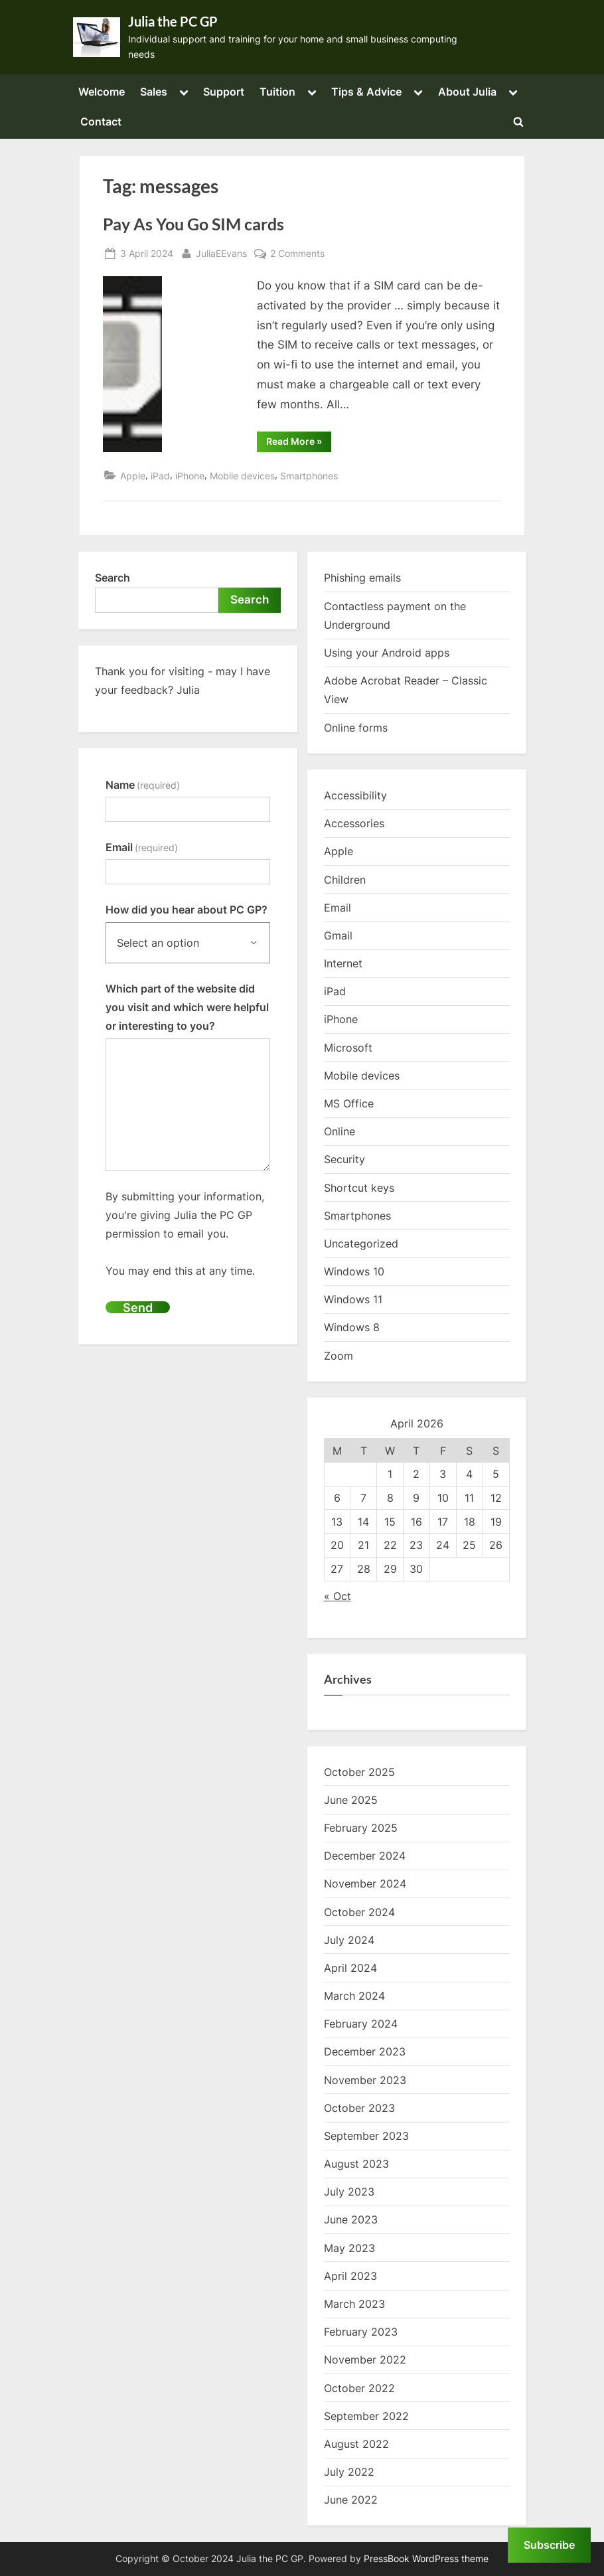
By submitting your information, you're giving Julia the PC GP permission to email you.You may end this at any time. (185, 1233)
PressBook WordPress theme (426, 2558)
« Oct (337, 1596)
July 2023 (349, 2191)
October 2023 (359, 2108)
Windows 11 (353, 1299)
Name (143, 784)
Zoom (338, 1355)
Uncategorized (361, 1243)
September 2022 (366, 2416)
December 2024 (365, 1855)
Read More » (298, 443)
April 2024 (350, 1967)
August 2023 (356, 2163)
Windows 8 (352, 1327)
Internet (343, 963)
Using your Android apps (386, 652)
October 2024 (359, 1912)
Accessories (354, 823)
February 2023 (361, 2331)
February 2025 (361, 1827)
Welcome (101, 91)
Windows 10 (354, 1271)
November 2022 (365, 2359)
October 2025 (359, 1772)
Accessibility (355, 795)
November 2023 (365, 2080)
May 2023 (349, 2248)
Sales (153, 91)
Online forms (356, 727)
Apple (132, 475)
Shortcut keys (359, 1187)
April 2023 (350, 2276)
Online (339, 1131)
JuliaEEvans (221, 252)
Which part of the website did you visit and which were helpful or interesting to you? (187, 1007)
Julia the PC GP (173, 21)
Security (344, 1159)
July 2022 (349, 2471)
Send (138, 1307)
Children (345, 879)
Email (142, 847)
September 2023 (366, 2135)
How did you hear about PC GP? (186, 909)
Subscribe (549, 2544)
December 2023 (365, 2051)
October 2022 (359, 2388)
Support (223, 91)
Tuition (277, 91)
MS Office (349, 1103)
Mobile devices (242, 475)
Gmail (338, 935)
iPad (160, 475)
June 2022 (351, 2499)
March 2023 (354, 2303)
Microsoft (348, 1047)
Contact (100, 121)
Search (112, 577)
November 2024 (365, 1883)
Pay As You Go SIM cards (193, 224)
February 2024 (361, 2023)
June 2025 (351, 1800)
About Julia (467, 91)
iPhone (189, 475)
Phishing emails (362, 577)
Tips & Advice (366, 91)
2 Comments (297, 253)
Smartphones (309, 475)
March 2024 (354, 1995)
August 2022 (356, 2444)
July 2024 (349, 1940)
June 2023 (351, 2219)
